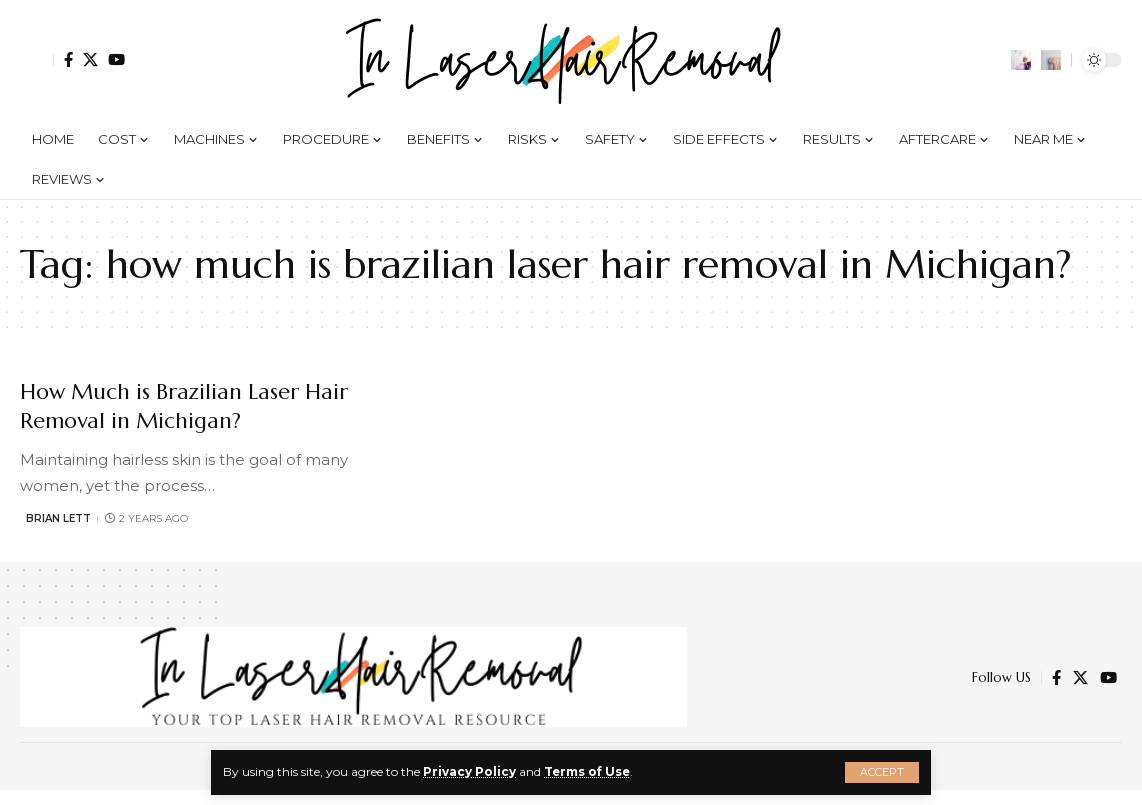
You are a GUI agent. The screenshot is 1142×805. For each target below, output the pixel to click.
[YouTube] (116, 59)
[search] (1051, 60)
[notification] (1021, 60)
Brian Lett (58, 518)
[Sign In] (37, 60)
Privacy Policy (469, 771)
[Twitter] (90, 59)
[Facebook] (68, 59)
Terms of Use (588, 771)
